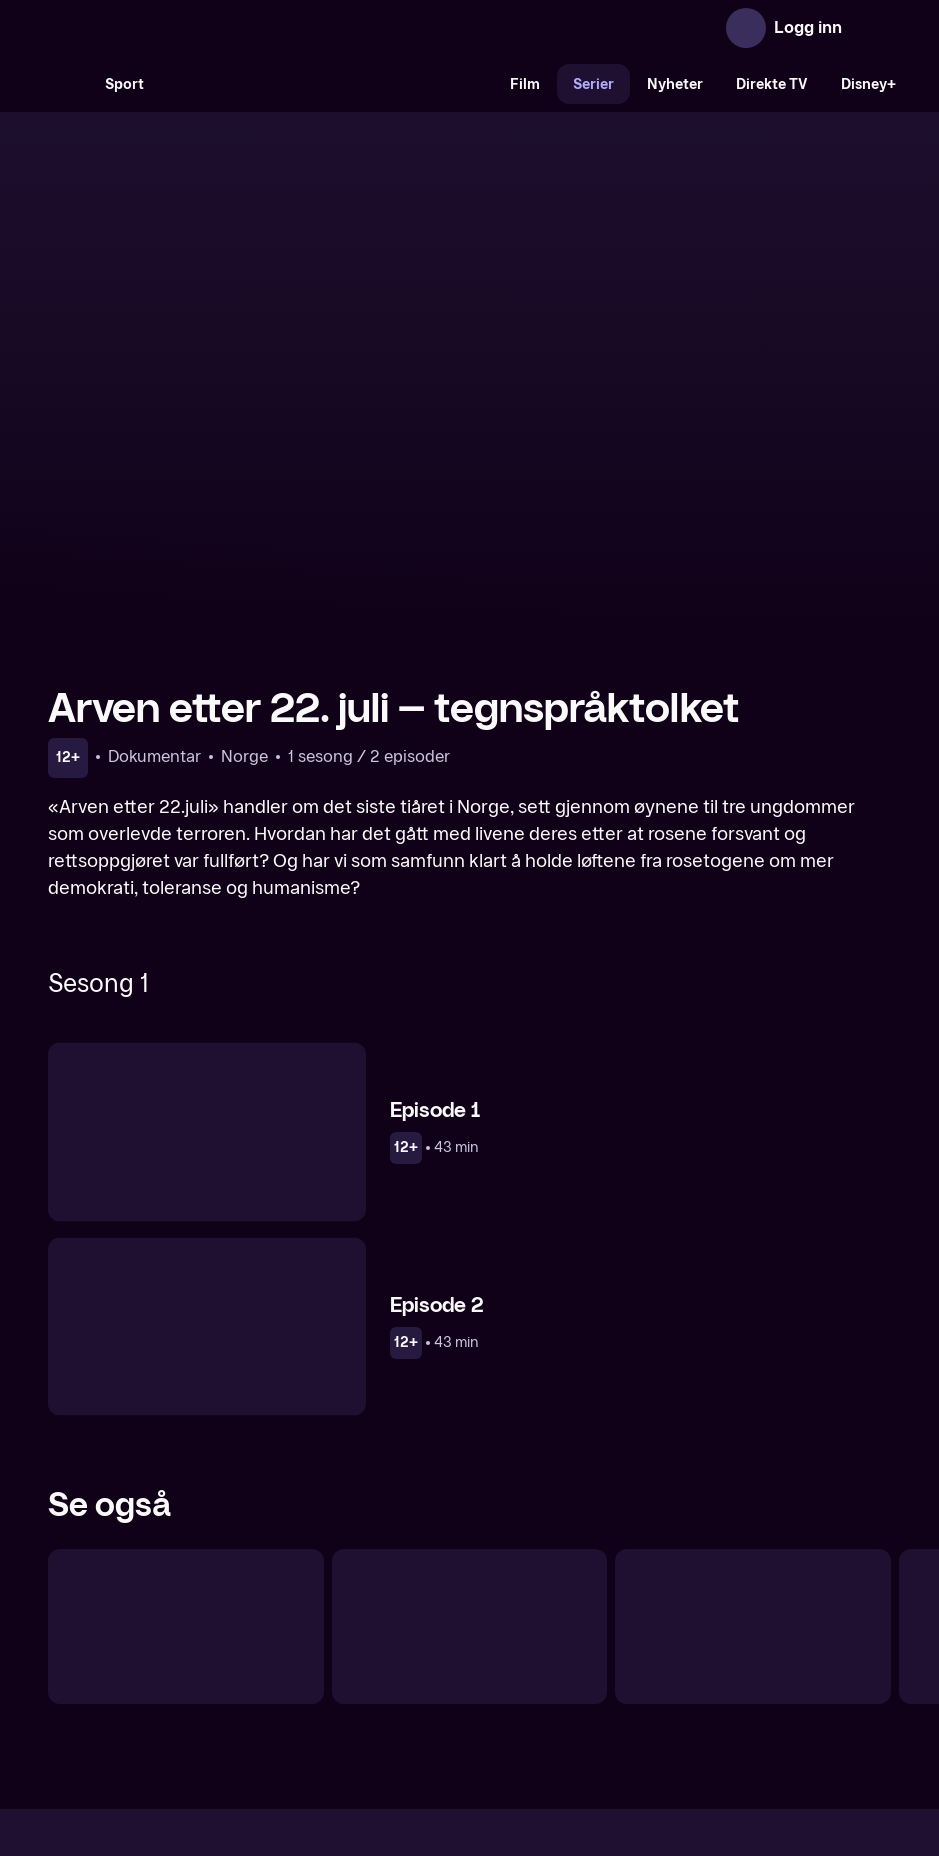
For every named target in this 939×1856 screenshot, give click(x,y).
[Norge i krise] (753, 1415)
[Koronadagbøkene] (186, 1415)
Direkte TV (772, 84)
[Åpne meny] (871, 28)
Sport (124, 84)
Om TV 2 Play (262, 1681)
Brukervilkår (582, 1681)
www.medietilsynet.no (591, 1749)
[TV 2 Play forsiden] (198, 28)
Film (525, 84)
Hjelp (502, 1681)
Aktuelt (356, 1681)
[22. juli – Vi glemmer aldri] (470, 1415)
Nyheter (675, 84)
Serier (593, 84)
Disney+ (868, 84)
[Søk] (68, 84)
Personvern (685, 1681)
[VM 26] (327, 84)
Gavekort (433, 1681)
